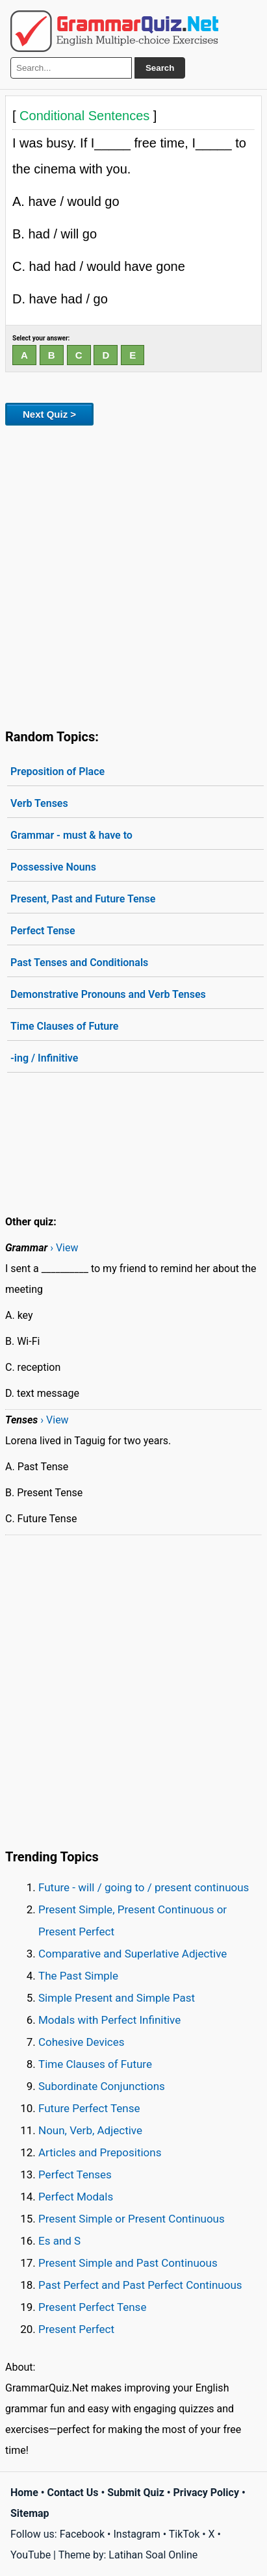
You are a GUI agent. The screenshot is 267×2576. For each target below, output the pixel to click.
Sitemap (29, 2513)
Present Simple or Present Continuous (131, 2218)
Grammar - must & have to (71, 835)
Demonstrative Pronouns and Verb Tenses (108, 994)
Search (160, 68)
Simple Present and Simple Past (116, 1997)
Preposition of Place (57, 771)
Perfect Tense (42, 931)
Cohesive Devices (81, 2041)
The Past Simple (78, 1975)
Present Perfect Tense (92, 2307)
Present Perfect (76, 2329)
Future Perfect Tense (89, 2108)
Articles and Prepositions (99, 2152)
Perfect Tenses (75, 2174)
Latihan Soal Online (152, 2555)
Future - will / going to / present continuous (143, 1887)
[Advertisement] (133, 574)
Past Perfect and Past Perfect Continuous (140, 2284)
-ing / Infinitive (44, 1058)
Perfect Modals (75, 2196)
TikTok (184, 2534)
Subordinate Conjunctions (101, 2086)
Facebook (82, 2534)
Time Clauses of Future (64, 1026)
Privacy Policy (206, 2492)
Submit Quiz (135, 2492)
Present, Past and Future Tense (82, 899)
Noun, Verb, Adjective (90, 2130)
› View (64, 1248)
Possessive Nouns (53, 867)
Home (24, 2492)
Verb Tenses (39, 803)
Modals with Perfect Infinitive (109, 2019)
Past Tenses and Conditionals (79, 962)
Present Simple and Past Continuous (128, 2262)
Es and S (59, 2240)
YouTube (30, 2555)
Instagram (136, 2534)
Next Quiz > (49, 414)
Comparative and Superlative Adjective (132, 1953)
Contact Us (73, 2492)
